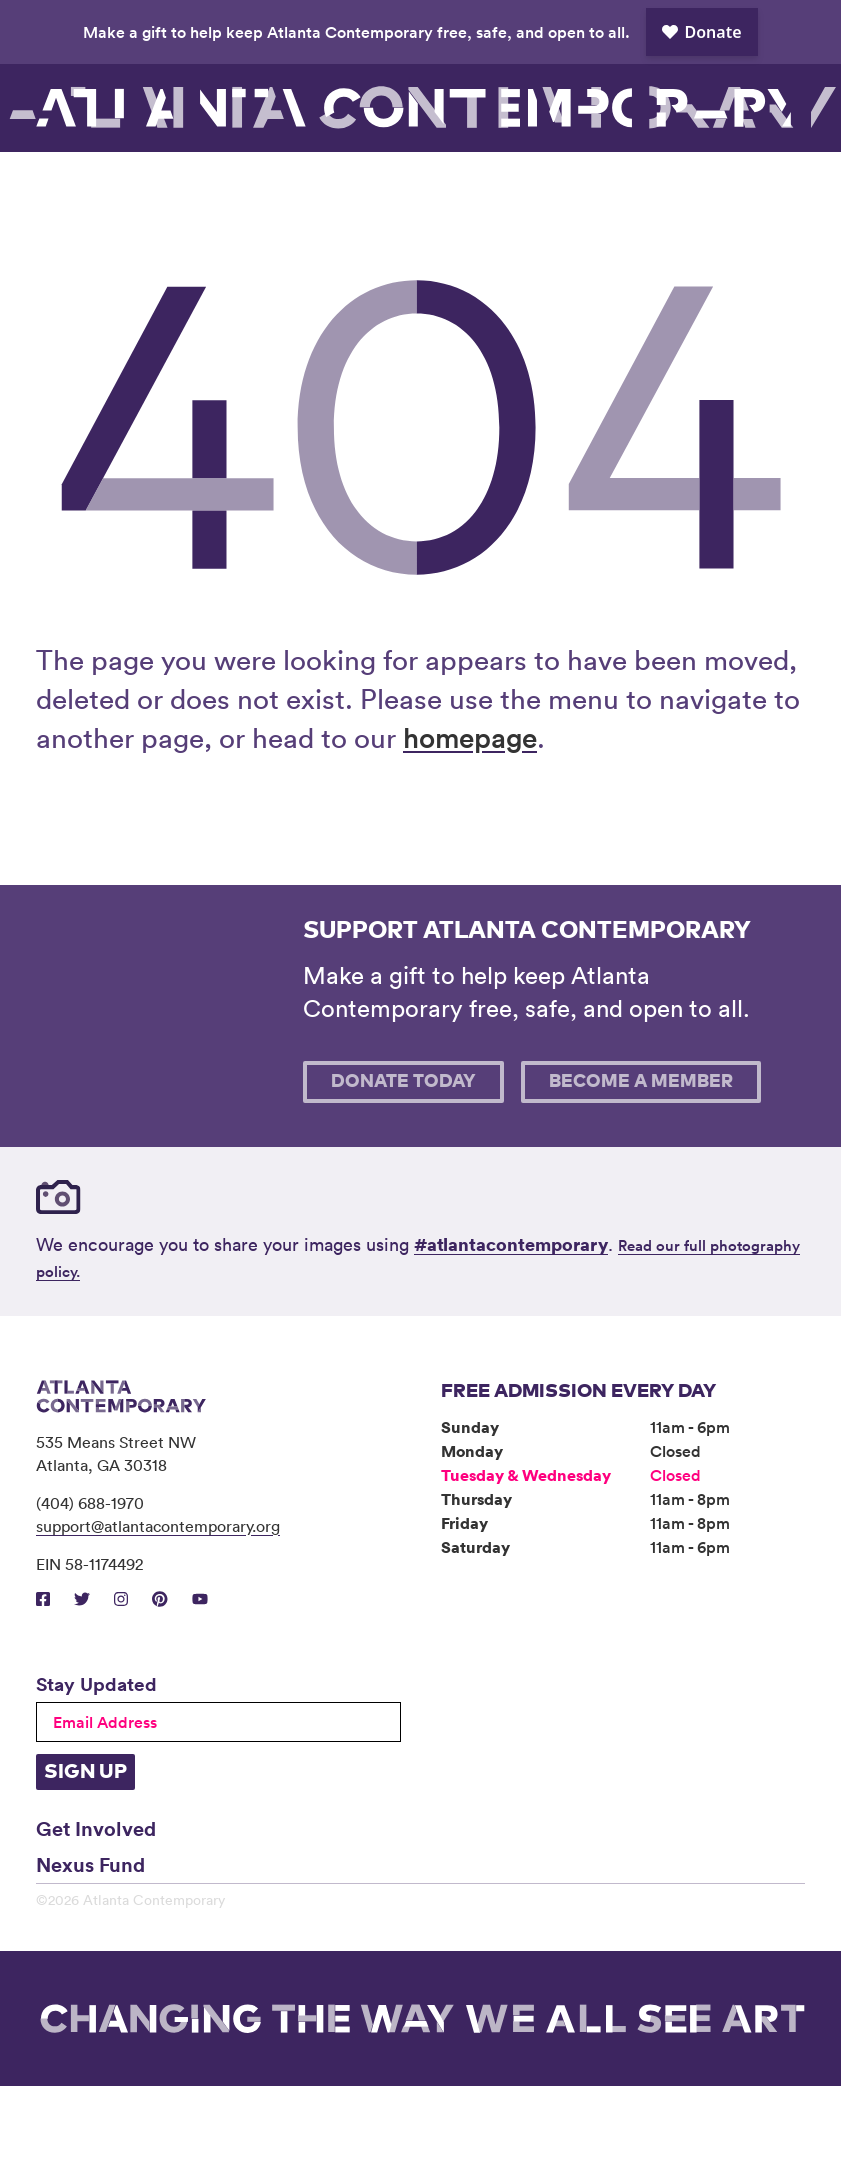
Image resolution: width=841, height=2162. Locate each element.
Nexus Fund (90, 1940)
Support (675, 190)
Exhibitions (181, 190)
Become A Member (641, 1158)
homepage (470, 813)
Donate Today (403, 1158)
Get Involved (96, 1904)
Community (400, 190)
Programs (291, 190)
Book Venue (587, 190)
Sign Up (85, 1848)
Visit (80, 190)
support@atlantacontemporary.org (158, 1602)
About (500, 190)
